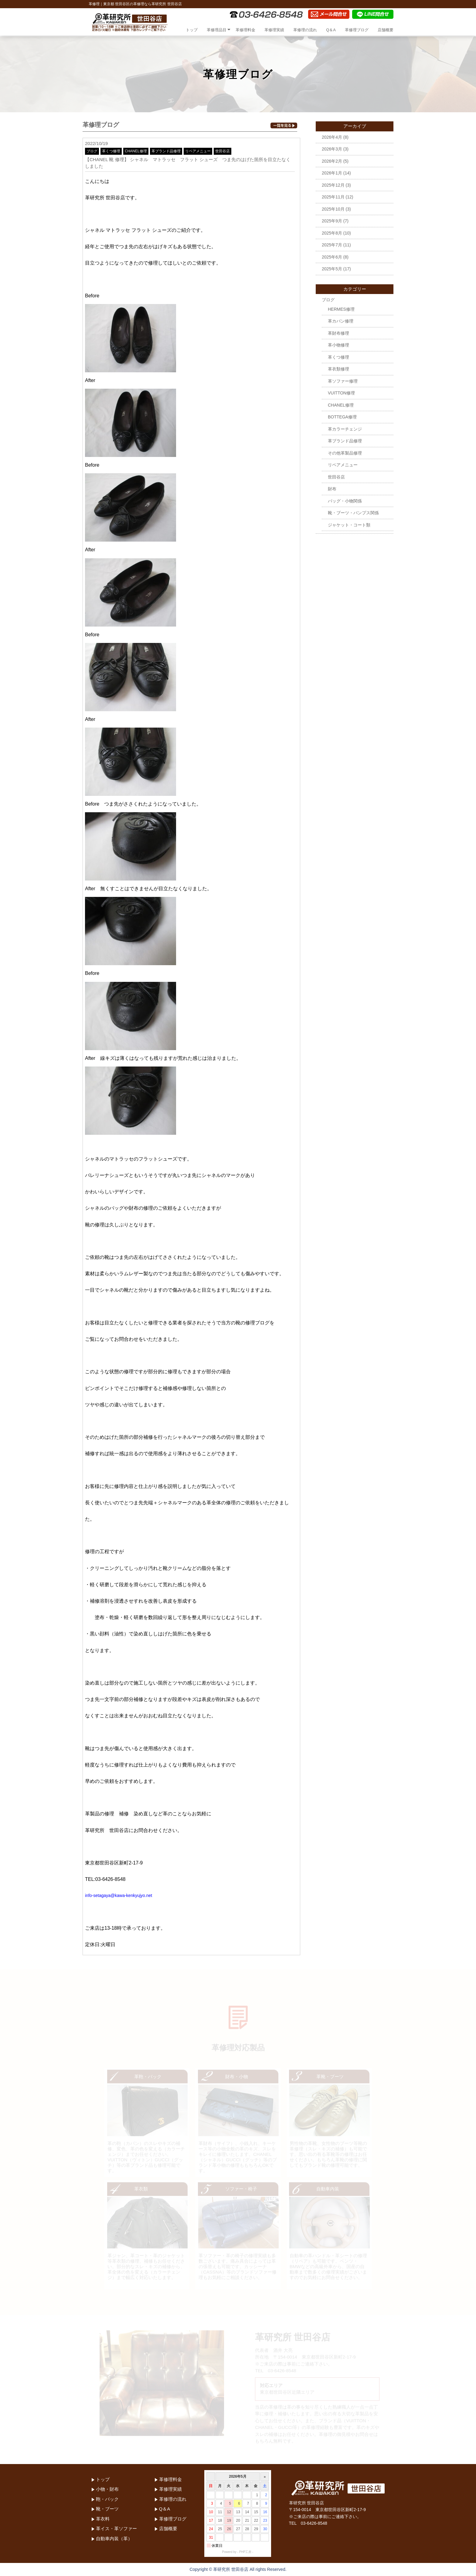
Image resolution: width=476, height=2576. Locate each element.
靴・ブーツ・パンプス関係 (353, 512)
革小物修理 (338, 345)
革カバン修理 (340, 321)
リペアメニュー (198, 151)
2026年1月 (332, 173)
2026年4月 (332, 137)
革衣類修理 (338, 369)
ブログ (92, 151)
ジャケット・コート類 (349, 524)
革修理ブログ (357, 30)
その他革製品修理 (345, 453)
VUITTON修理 (341, 392)
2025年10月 (333, 209)
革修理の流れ (305, 30)
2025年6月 (332, 257)
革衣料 (103, 2518)
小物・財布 (107, 2489)
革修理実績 (274, 30)
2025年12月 (333, 185)
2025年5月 (332, 268)
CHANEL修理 (136, 151)
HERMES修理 (341, 309)
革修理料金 (245, 30)
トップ (192, 30)
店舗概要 (385, 30)
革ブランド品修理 (166, 151)
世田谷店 (222, 151)
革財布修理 (338, 333)
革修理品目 (216, 30)
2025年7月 (332, 244)
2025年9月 (332, 220)
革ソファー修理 (343, 381)
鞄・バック (107, 2499)
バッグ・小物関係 (345, 501)
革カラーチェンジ (345, 429)
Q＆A (331, 30)
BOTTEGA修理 (342, 416)
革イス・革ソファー (116, 2528)
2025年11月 (333, 196)
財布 (332, 488)
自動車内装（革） (114, 2538)
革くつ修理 (111, 151)
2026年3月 (332, 149)
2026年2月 (332, 161)
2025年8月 (332, 233)
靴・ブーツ (107, 2508)
